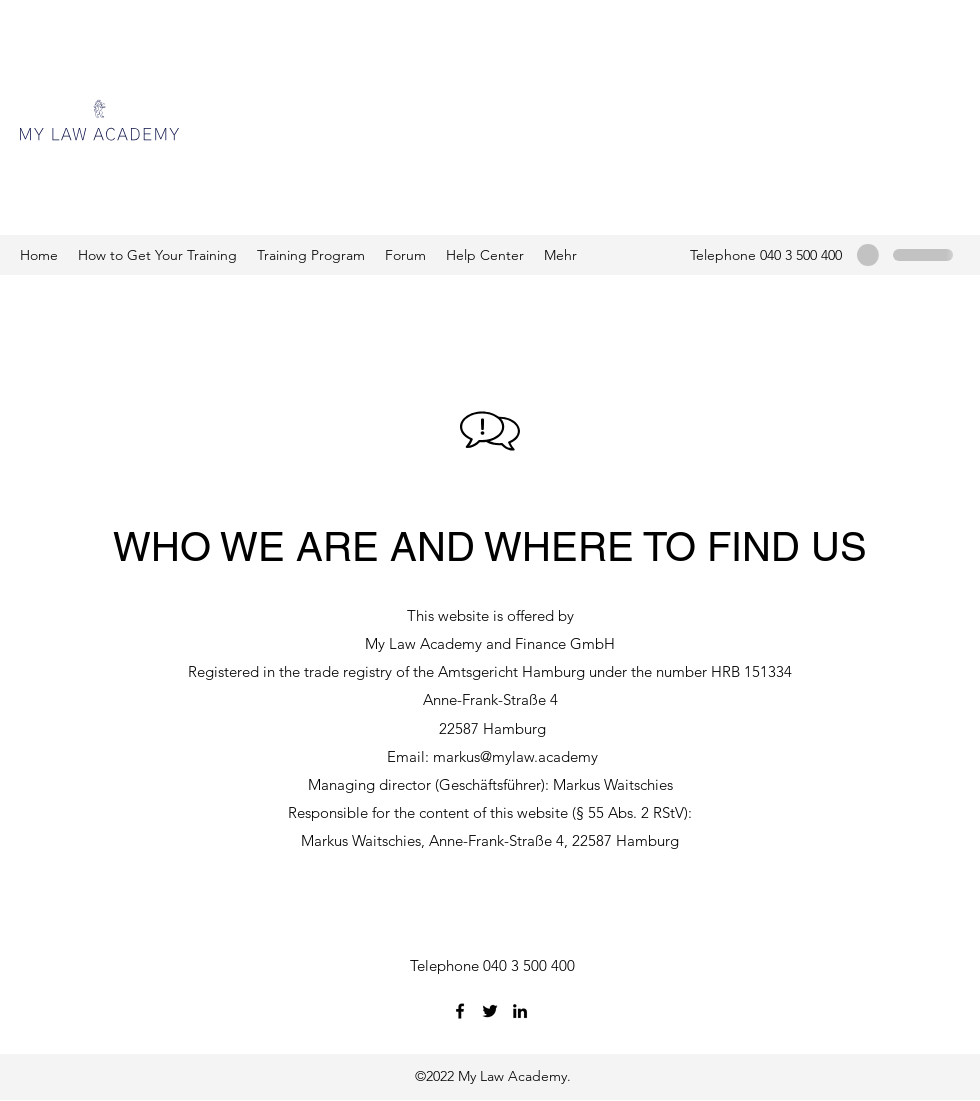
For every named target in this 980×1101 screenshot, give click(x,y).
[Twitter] (490, 1011)
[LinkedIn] (520, 1011)
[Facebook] (460, 1011)
